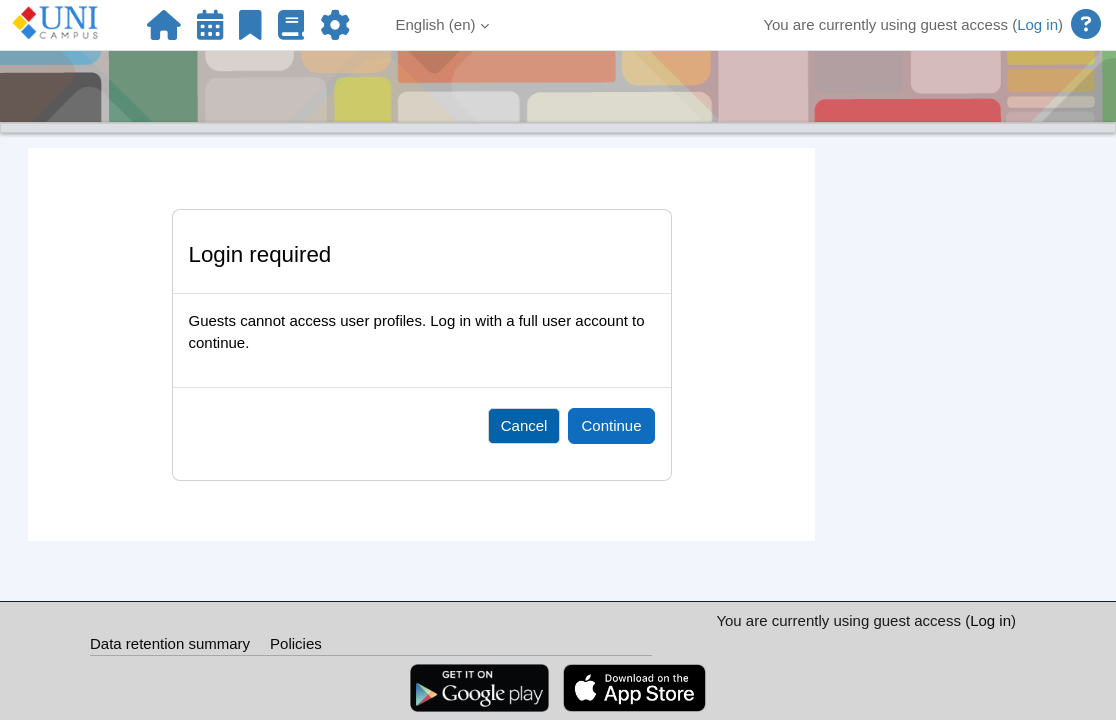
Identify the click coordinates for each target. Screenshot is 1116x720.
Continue (611, 425)
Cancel (524, 425)
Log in (1037, 24)
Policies (296, 643)
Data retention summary (170, 643)
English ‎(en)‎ (436, 24)
